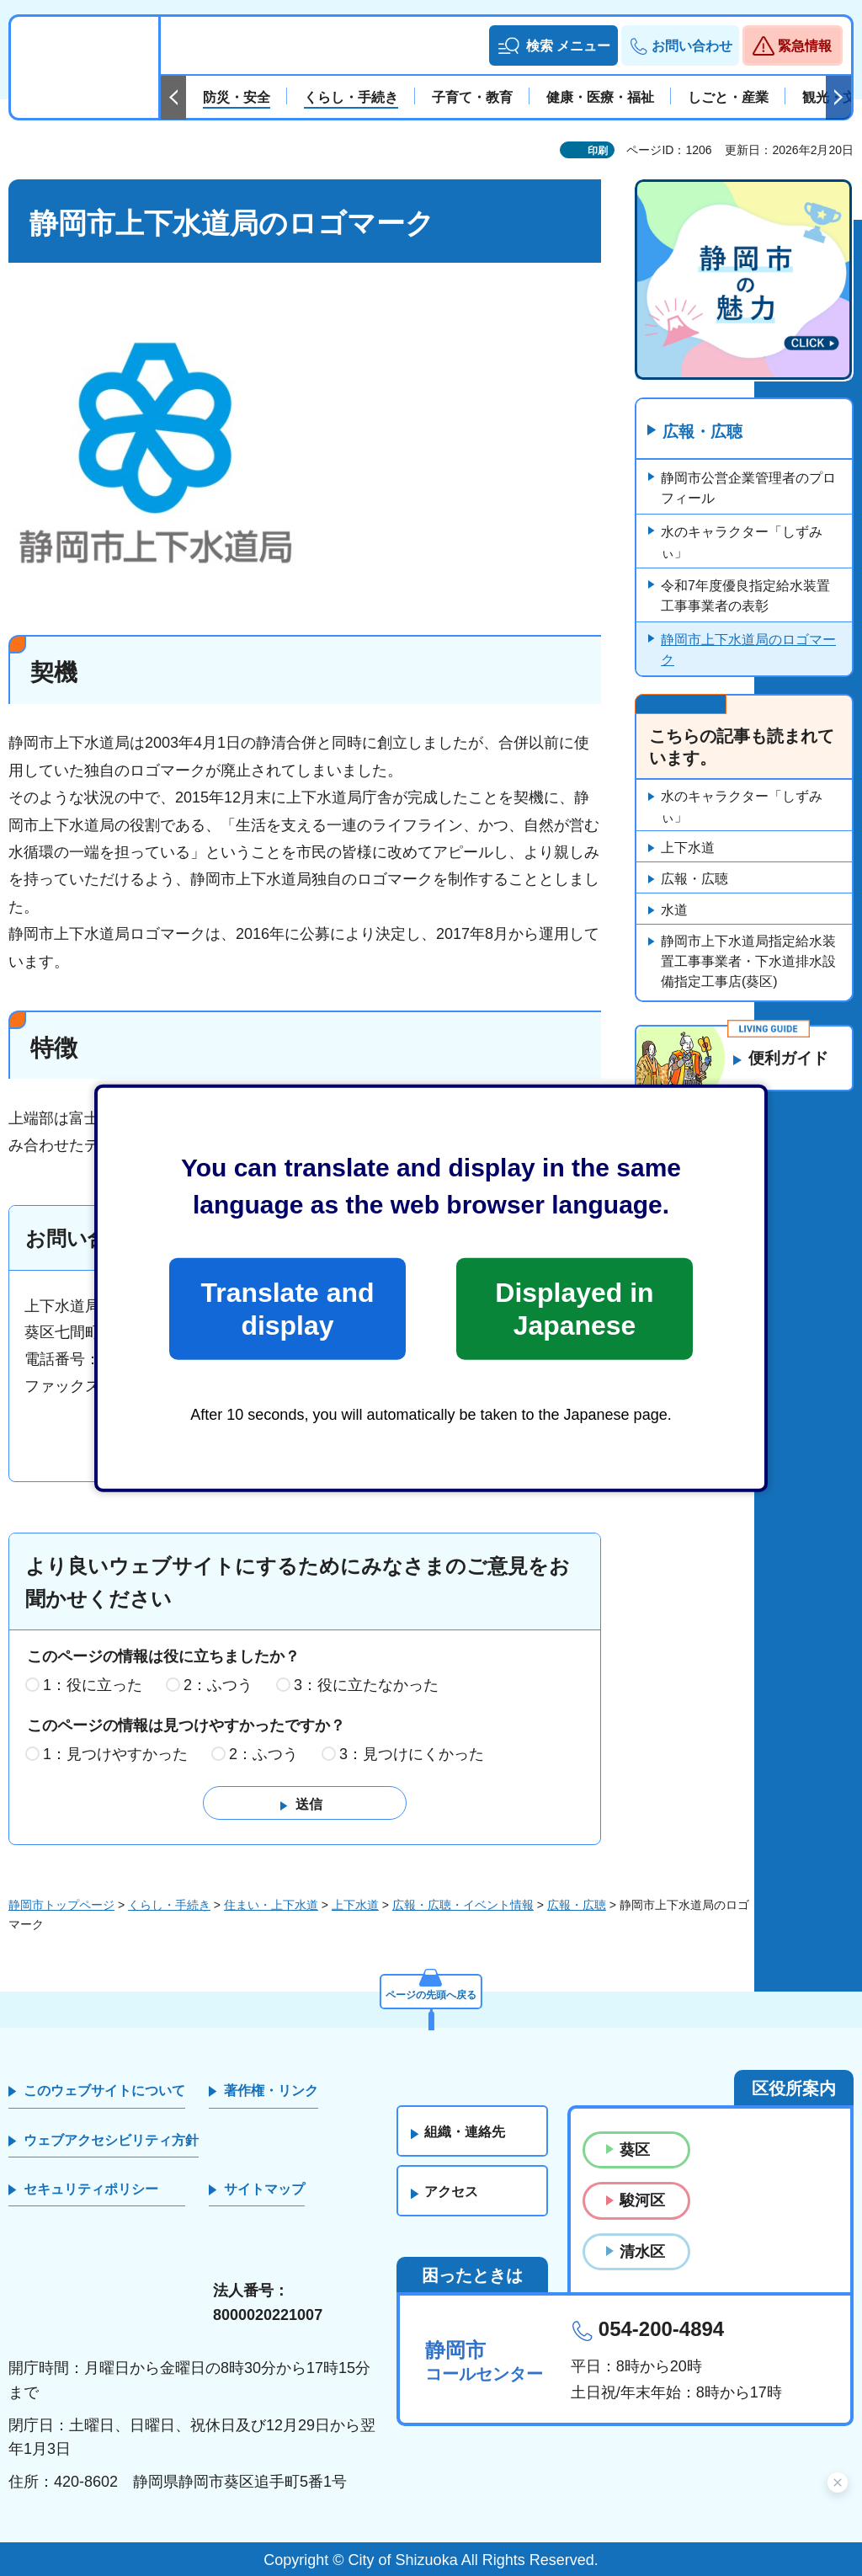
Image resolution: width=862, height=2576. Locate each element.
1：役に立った (92, 1685)
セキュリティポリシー (91, 2190)
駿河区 (642, 2201)
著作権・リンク (271, 2091)
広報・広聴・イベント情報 (463, 1905)
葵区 (635, 2150)
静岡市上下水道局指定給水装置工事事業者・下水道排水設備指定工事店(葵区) (748, 962)
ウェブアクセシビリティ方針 (111, 2140)
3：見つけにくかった (411, 1754)
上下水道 (688, 848)
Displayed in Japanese (574, 1308)
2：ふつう (218, 1685)
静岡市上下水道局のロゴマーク (748, 650)
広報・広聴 (705, 432)
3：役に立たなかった (366, 1685)
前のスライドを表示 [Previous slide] (173, 98)
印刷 (598, 151)
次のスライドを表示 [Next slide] (838, 98)
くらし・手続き (169, 1905)
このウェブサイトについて (104, 2091)
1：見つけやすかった (115, 1754)
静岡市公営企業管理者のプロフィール (748, 489)
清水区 (642, 2251)
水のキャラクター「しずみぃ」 (741, 542)
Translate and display (287, 1308)
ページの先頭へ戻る (431, 1992)
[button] (553, 45)
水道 (674, 911)
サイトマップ (264, 2190)
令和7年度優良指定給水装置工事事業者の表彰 (745, 596)
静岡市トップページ (61, 1905)
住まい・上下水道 (271, 1905)
